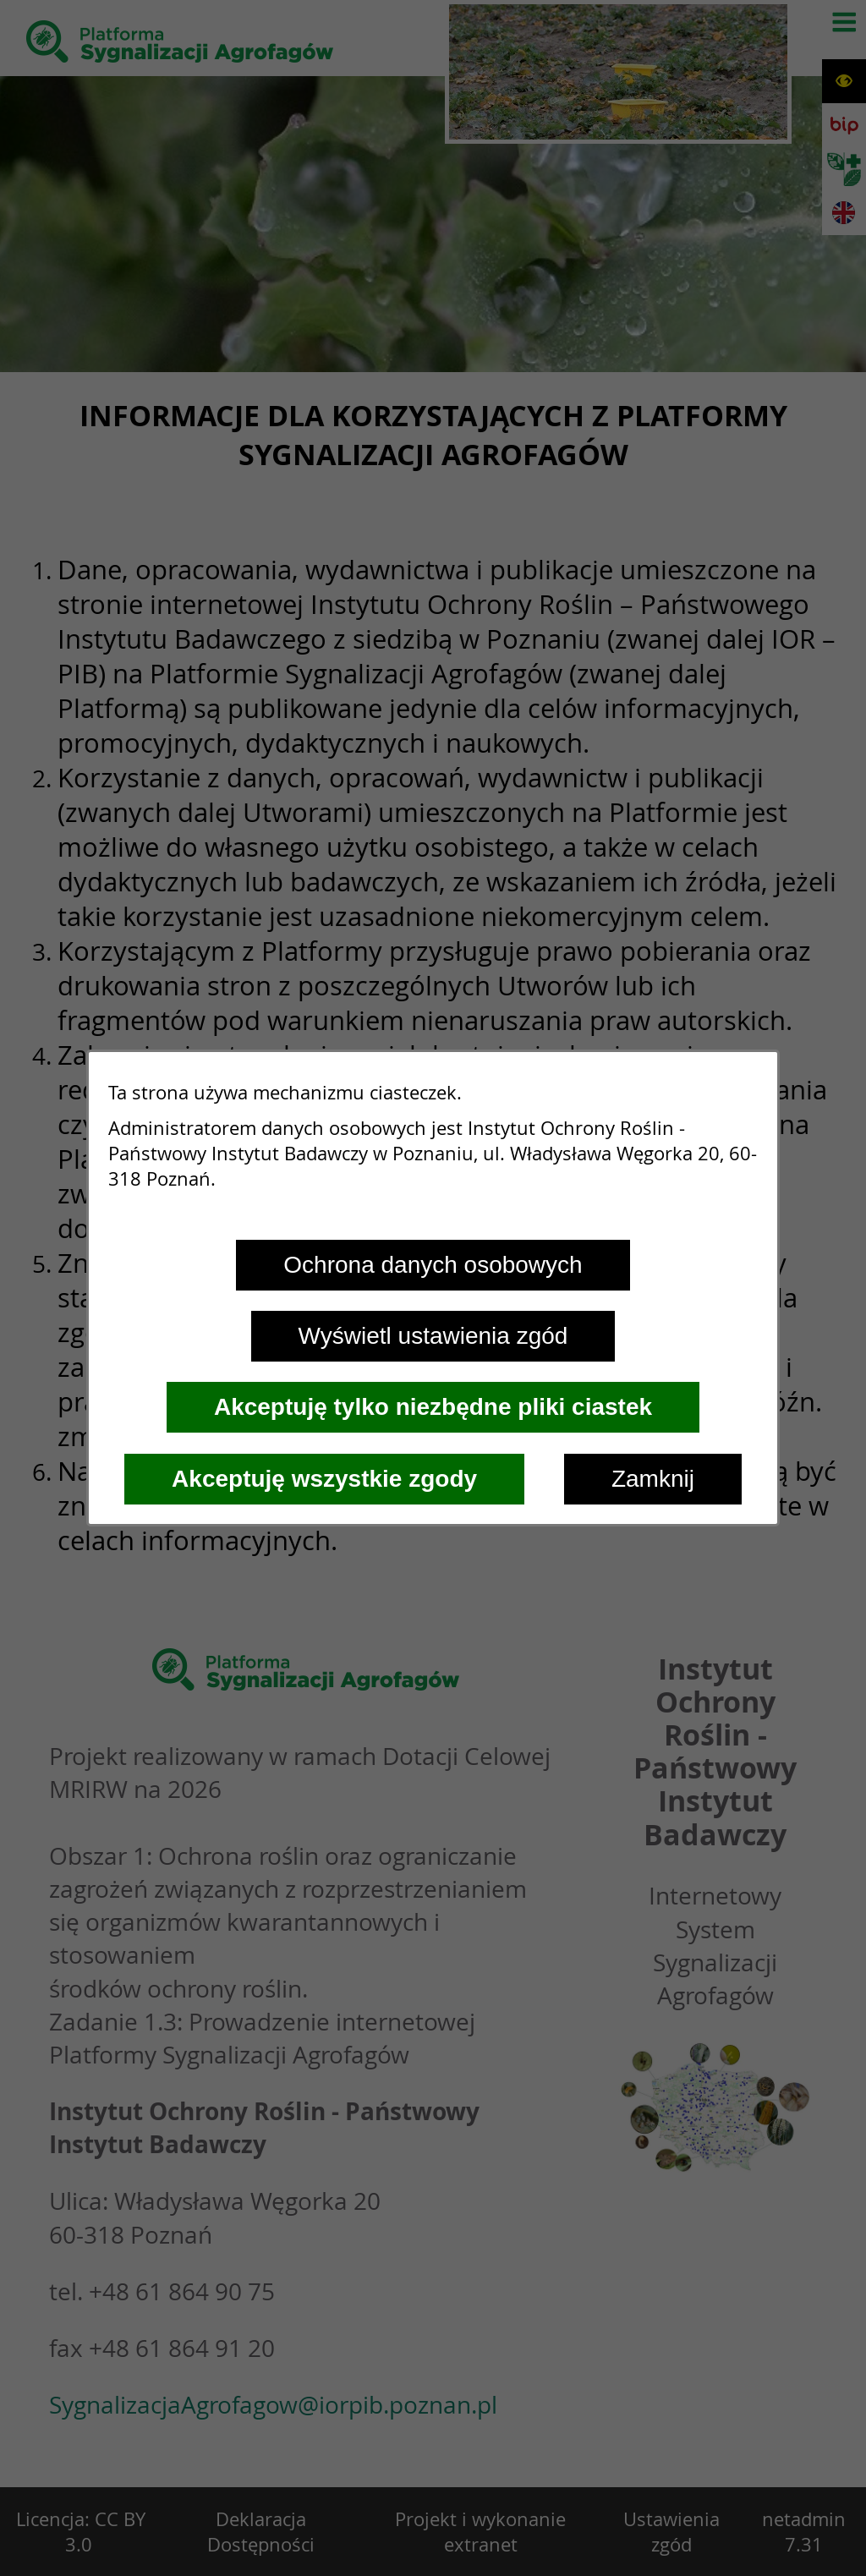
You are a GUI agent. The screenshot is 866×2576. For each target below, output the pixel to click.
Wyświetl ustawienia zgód (433, 1336)
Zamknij (652, 1479)
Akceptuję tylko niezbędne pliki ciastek (433, 1407)
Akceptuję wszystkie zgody (324, 1479)
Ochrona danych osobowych (432, 1265)
